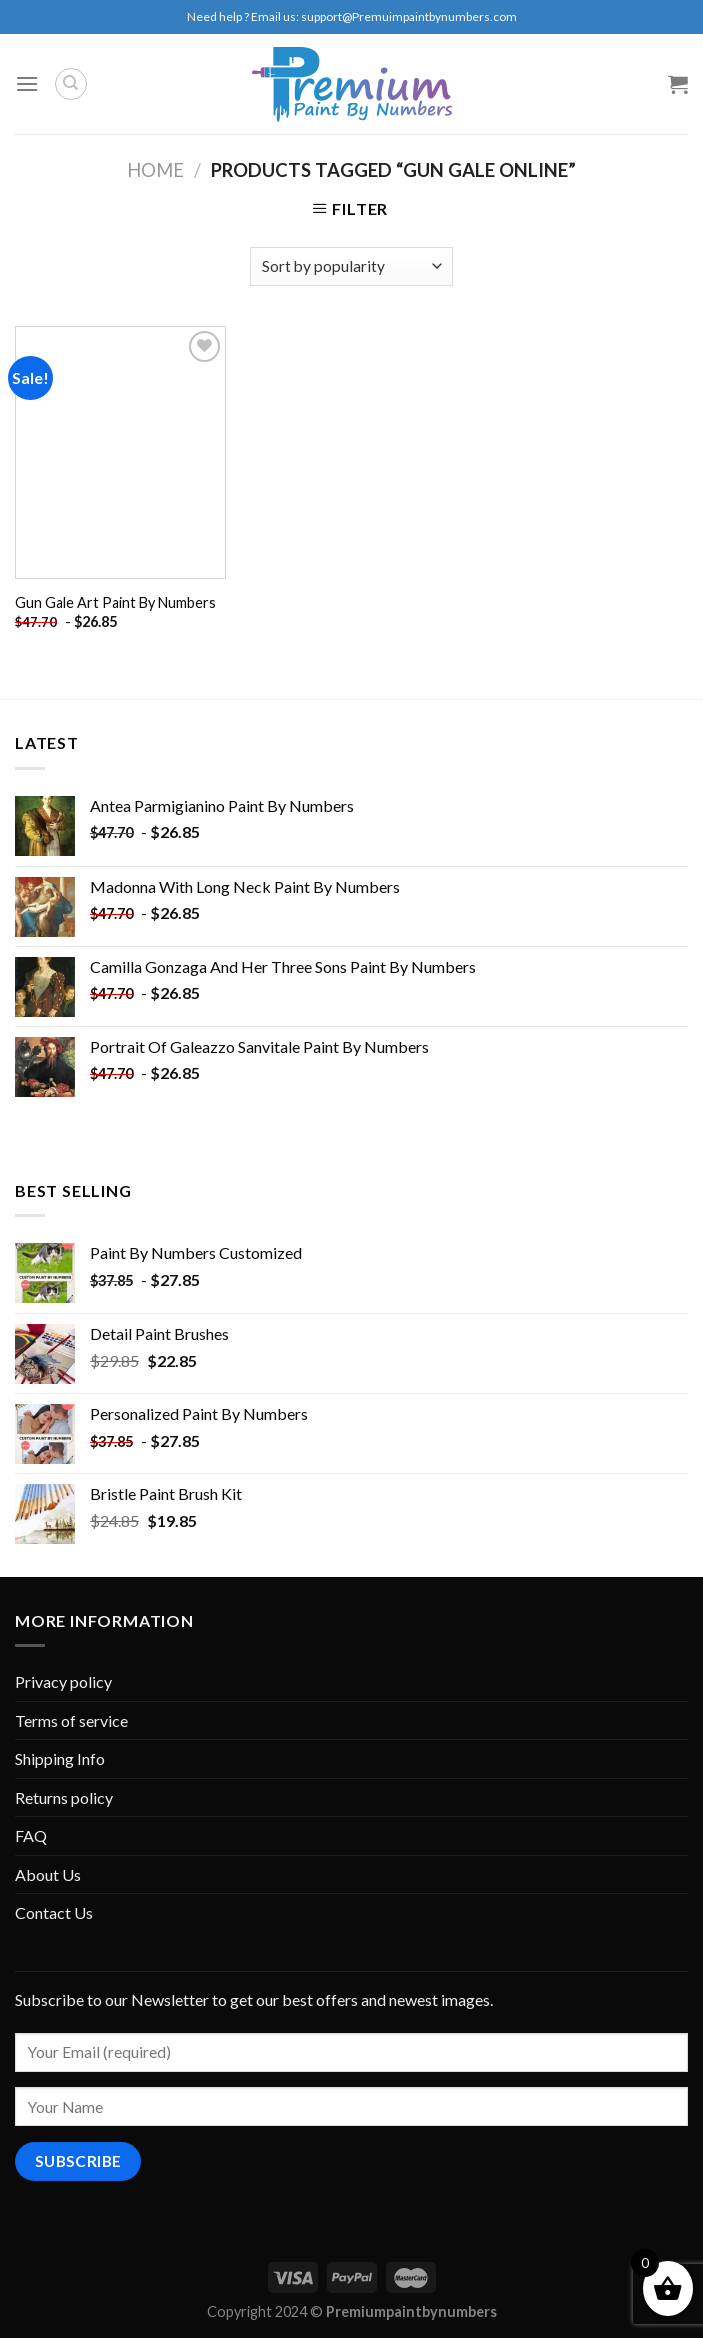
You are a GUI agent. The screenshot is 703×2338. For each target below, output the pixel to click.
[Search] (71, 84)
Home (155, 170)
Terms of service (71, 1720)
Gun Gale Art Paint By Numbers (115, 602)
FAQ (31, 1835)
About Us (48, 1874)
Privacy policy (63, 1681)
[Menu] (27, 83)
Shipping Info (60, 1758)
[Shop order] (351, 266)
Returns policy (64, 1797)
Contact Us (54, 1912)
